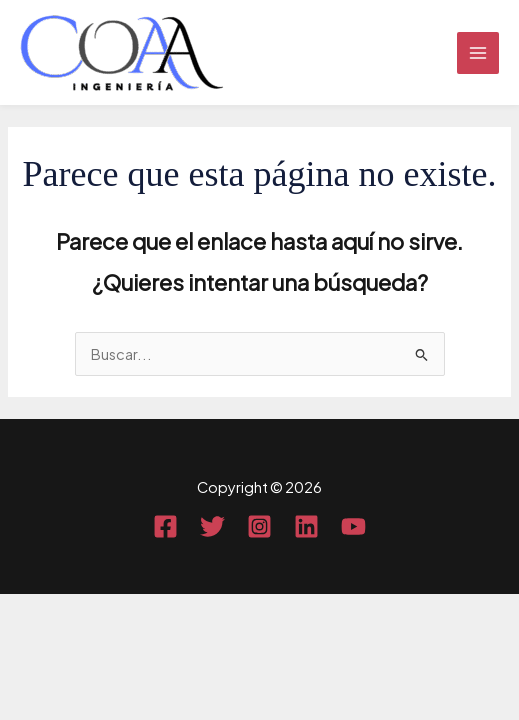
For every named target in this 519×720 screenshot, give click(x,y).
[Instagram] (259, 526)
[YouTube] (353, 526)
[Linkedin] (306, 526)
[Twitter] (212, 526)
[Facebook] (165, 526)
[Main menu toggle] (478, 53)
